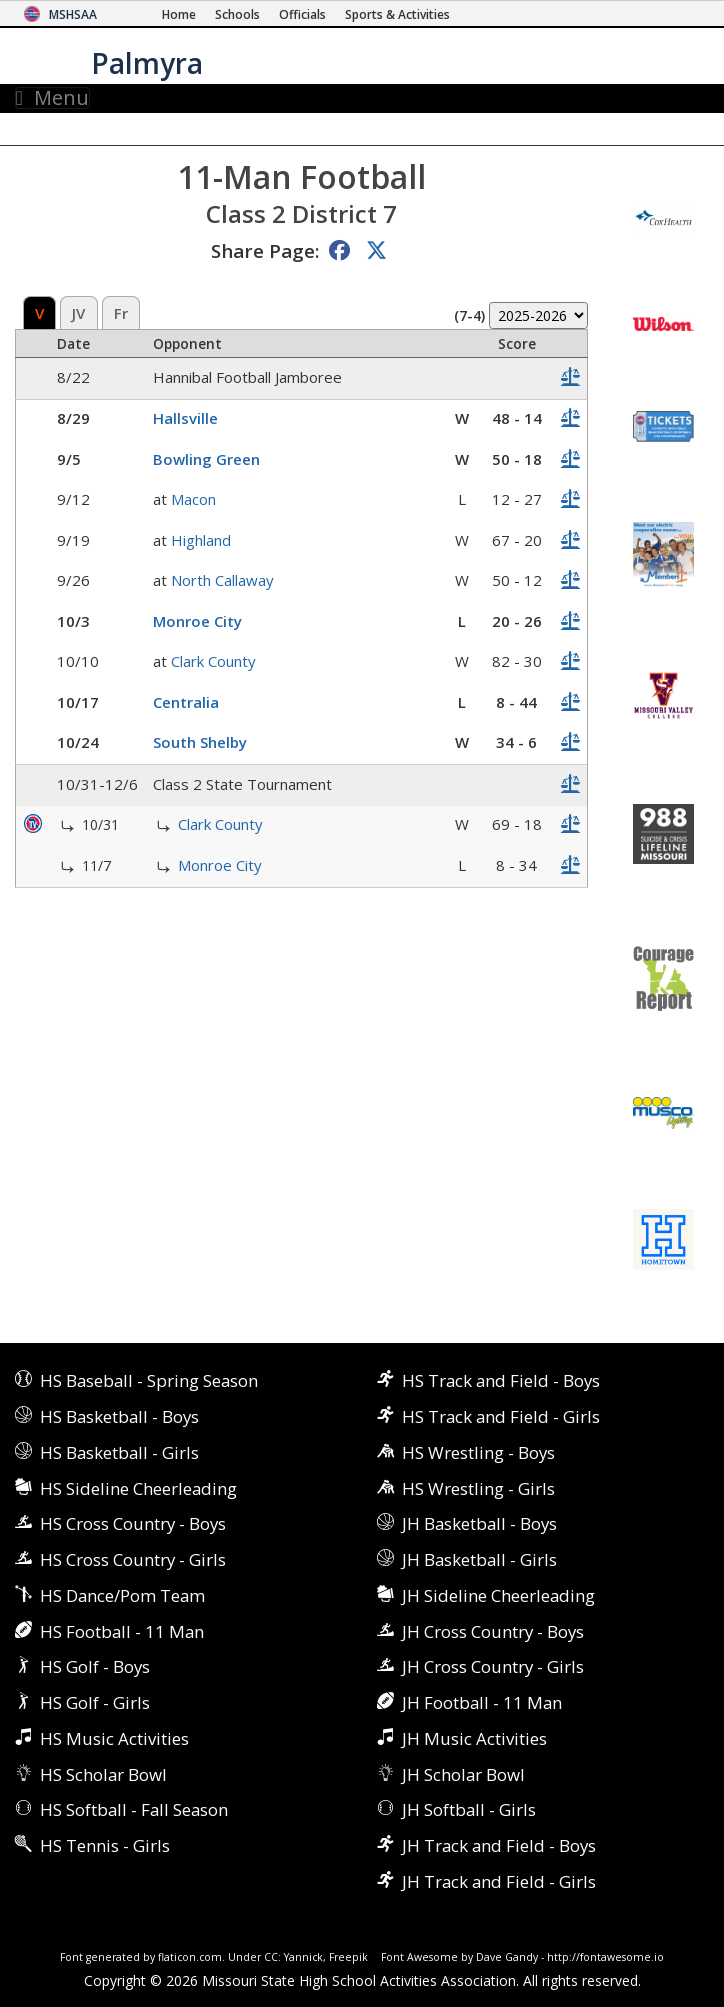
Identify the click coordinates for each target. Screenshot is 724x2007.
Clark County (213, 661)
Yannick (303, 1957)
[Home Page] (179, 14)
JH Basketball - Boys (479, 1523)
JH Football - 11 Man (482, 1702)
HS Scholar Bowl (103, 1774)
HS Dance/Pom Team (122, 1595)
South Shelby (200, 742)
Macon (193, 499)
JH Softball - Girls (469, 1809)
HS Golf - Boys (95, 1666)
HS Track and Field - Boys (501, 1380)
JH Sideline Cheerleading (498, 1595)
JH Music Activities (474, 1738)
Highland (201, 540)
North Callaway (222, 580)
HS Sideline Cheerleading (138, 1488)
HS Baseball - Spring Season (149, 1380)
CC (271, 1957)
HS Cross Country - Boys (133, 1523)
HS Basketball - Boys (119, 1416)
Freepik (348, 1957)
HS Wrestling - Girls (478, 1488)
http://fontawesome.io (605, 1957)
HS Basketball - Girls (119, 1452)
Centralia (186, 702)
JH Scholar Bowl (463, 1774)
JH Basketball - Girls (479, 1559)
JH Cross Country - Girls (493, 1666)
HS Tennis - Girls (105, 1845)
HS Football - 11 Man (122, 1631)
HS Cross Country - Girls (133, 1559)
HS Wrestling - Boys (478, 1452)
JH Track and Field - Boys (499, 1845)
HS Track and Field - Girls (501, 1416)
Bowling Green (206, 459)
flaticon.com (190, 1957)
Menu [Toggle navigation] (52, 98)
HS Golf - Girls (95, 1702)
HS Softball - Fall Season (134, 1809)
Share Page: (265, 250)
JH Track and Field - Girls (499, 1881)
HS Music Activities (114, 1738)
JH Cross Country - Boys (493, 1631)
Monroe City (197, 621)
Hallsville (185, 418)
